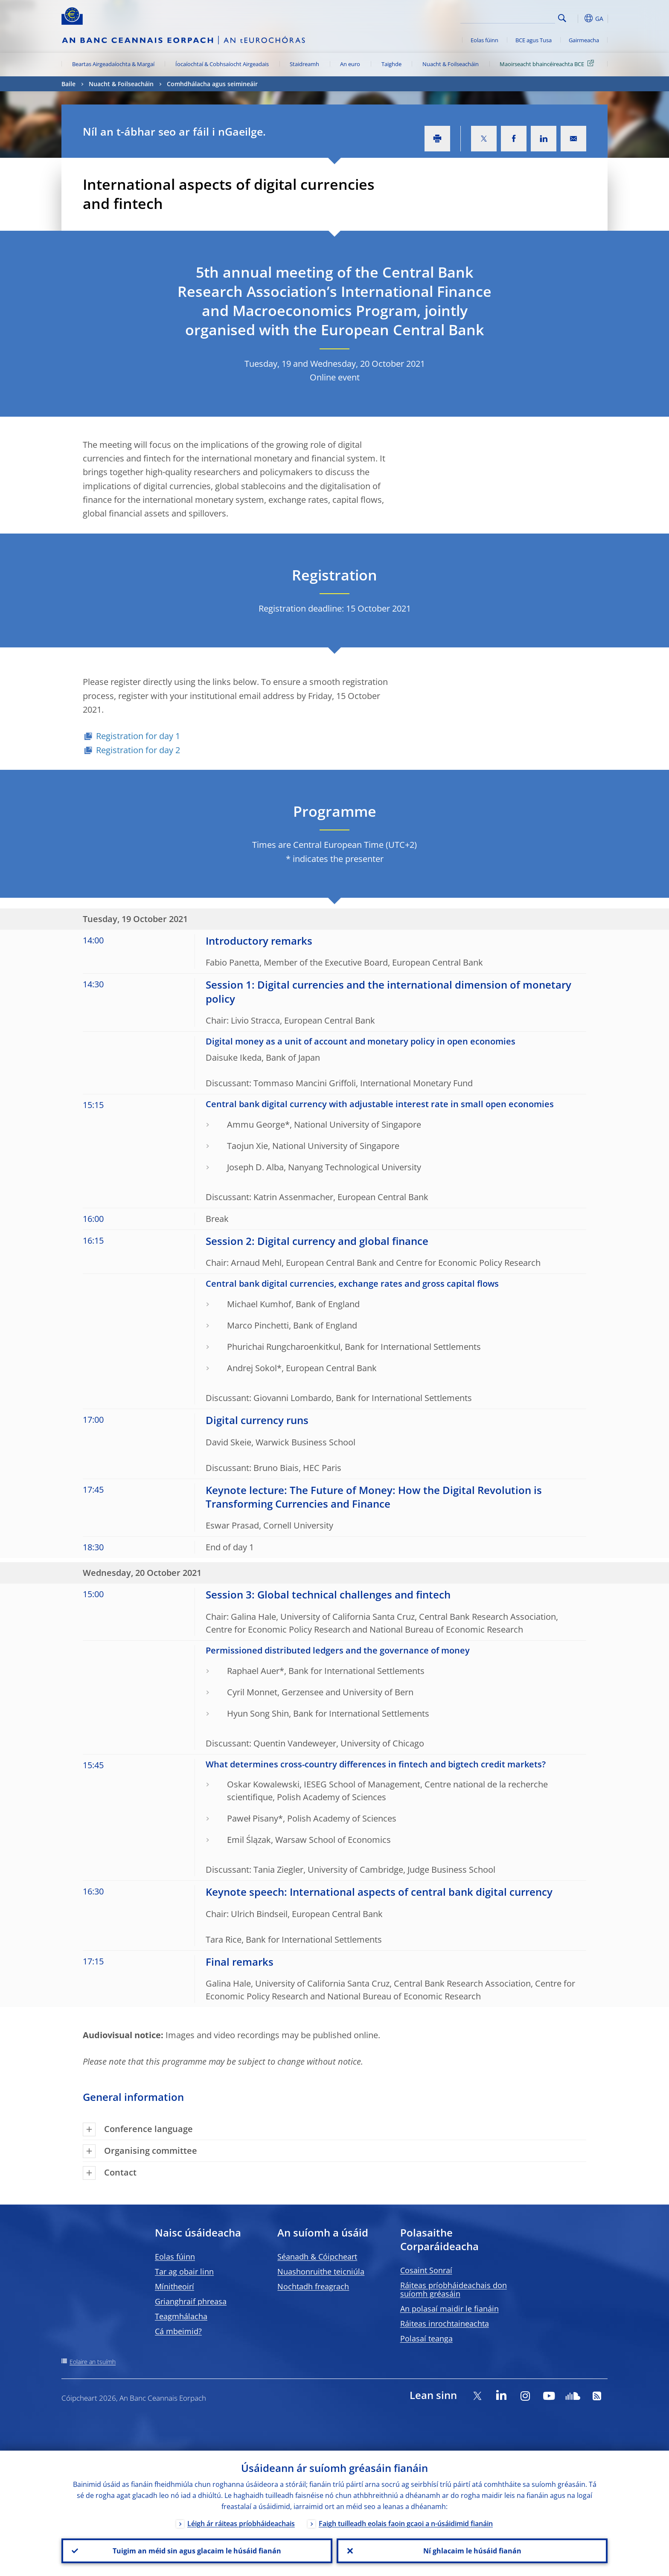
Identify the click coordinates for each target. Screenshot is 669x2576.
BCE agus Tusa (533, 40)
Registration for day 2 (138, 750)
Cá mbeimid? (178, 2331)
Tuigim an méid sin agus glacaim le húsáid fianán (197, 2551)
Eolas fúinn (484, 40)
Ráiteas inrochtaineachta (444, 2323)
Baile (68, 84)
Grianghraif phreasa (191, 2301)
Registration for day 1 (138, 736)
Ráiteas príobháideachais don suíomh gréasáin (453, 2289)
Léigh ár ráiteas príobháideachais (241, 2523)
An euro (350, 64)
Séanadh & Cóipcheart (317, 2256)
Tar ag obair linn (184, 2271)
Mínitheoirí (174, 2286)
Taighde (391, 64)
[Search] (512, 17)
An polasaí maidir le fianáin (449, 2308)
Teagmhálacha (181, 2316)
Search (562, 18)
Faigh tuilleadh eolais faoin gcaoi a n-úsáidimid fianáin (406, 2523)
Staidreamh (304, 64)
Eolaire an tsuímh (93, 2362)
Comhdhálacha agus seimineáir (212, 84)
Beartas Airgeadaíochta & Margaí (113, 64)
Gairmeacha (584, 40)
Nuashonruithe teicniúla (320, 2271)
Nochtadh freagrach (313, 2286)
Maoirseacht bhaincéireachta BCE (548, 63)
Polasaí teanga (426, 2338)
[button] (578, 18)
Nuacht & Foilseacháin (450, 64)
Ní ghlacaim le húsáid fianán (472, 2551)
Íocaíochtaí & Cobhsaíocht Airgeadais (222, 64)
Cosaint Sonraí (426, 2270)
